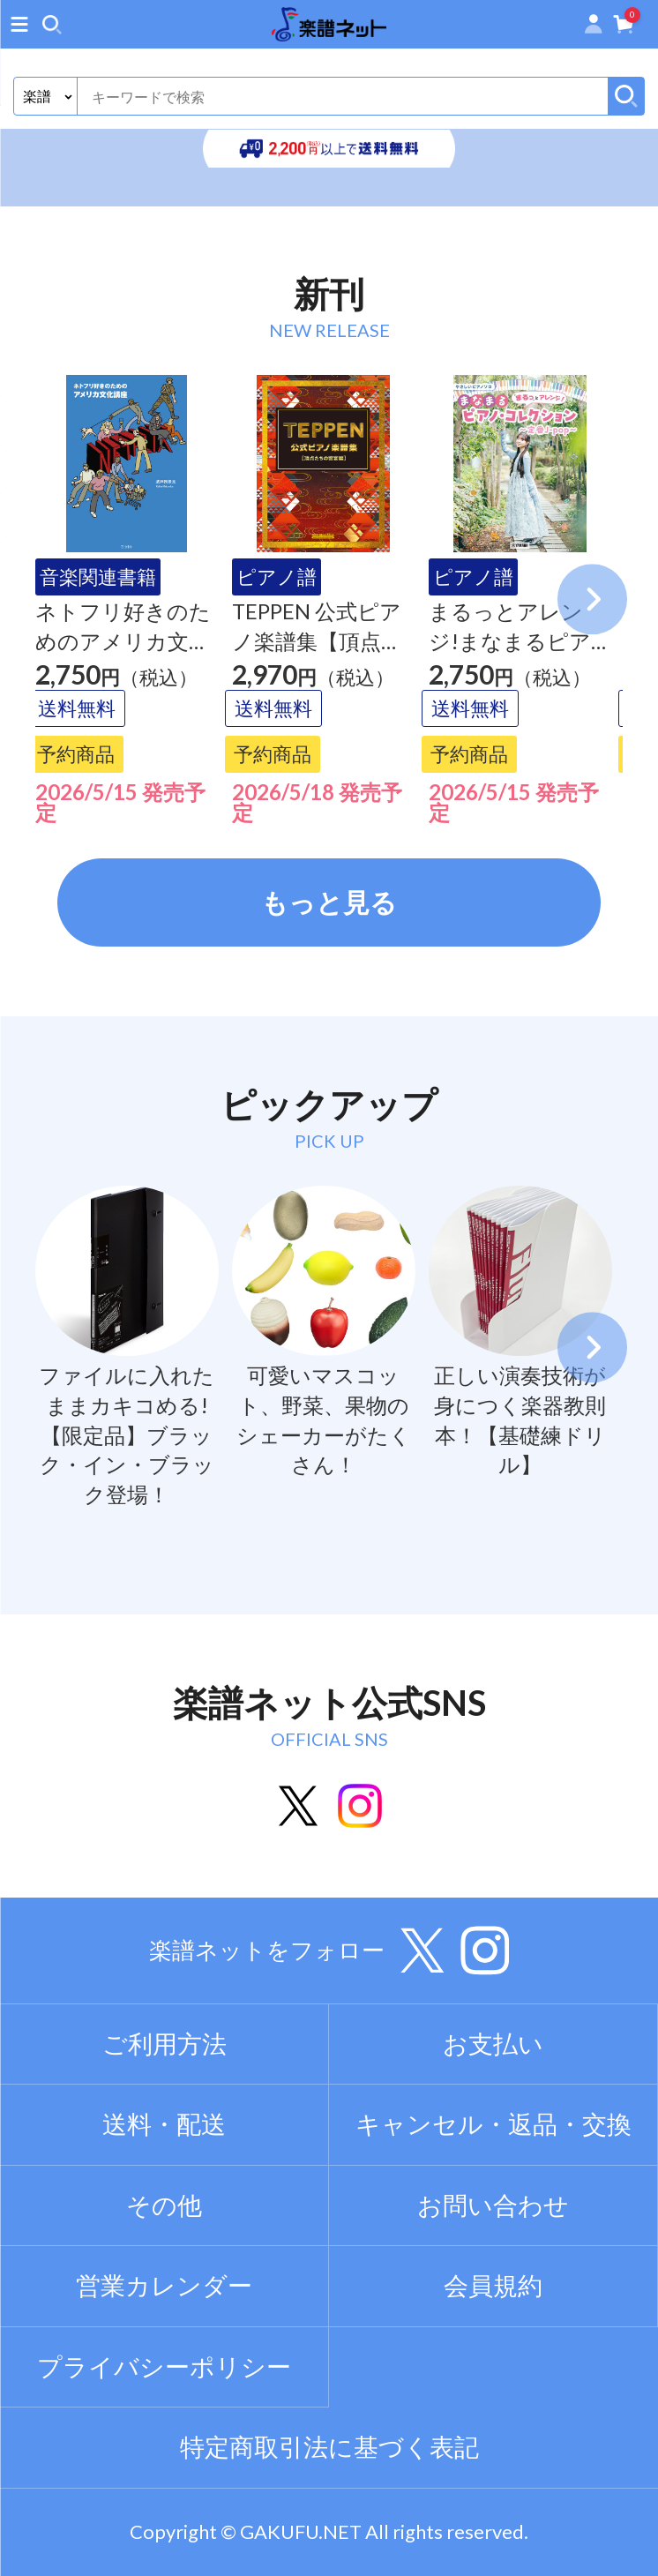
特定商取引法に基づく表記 (329, 2446)
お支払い (493, 2043)
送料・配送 (164, 2123)
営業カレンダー (164, 2285)
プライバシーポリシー (164, 2366)
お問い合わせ (493, 2205)
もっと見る (329, 902)
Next (592, 599)
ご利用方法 (164, 2043)
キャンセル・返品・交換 (493, 2123)
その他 (164, 2205)
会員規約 (493, 2285)
